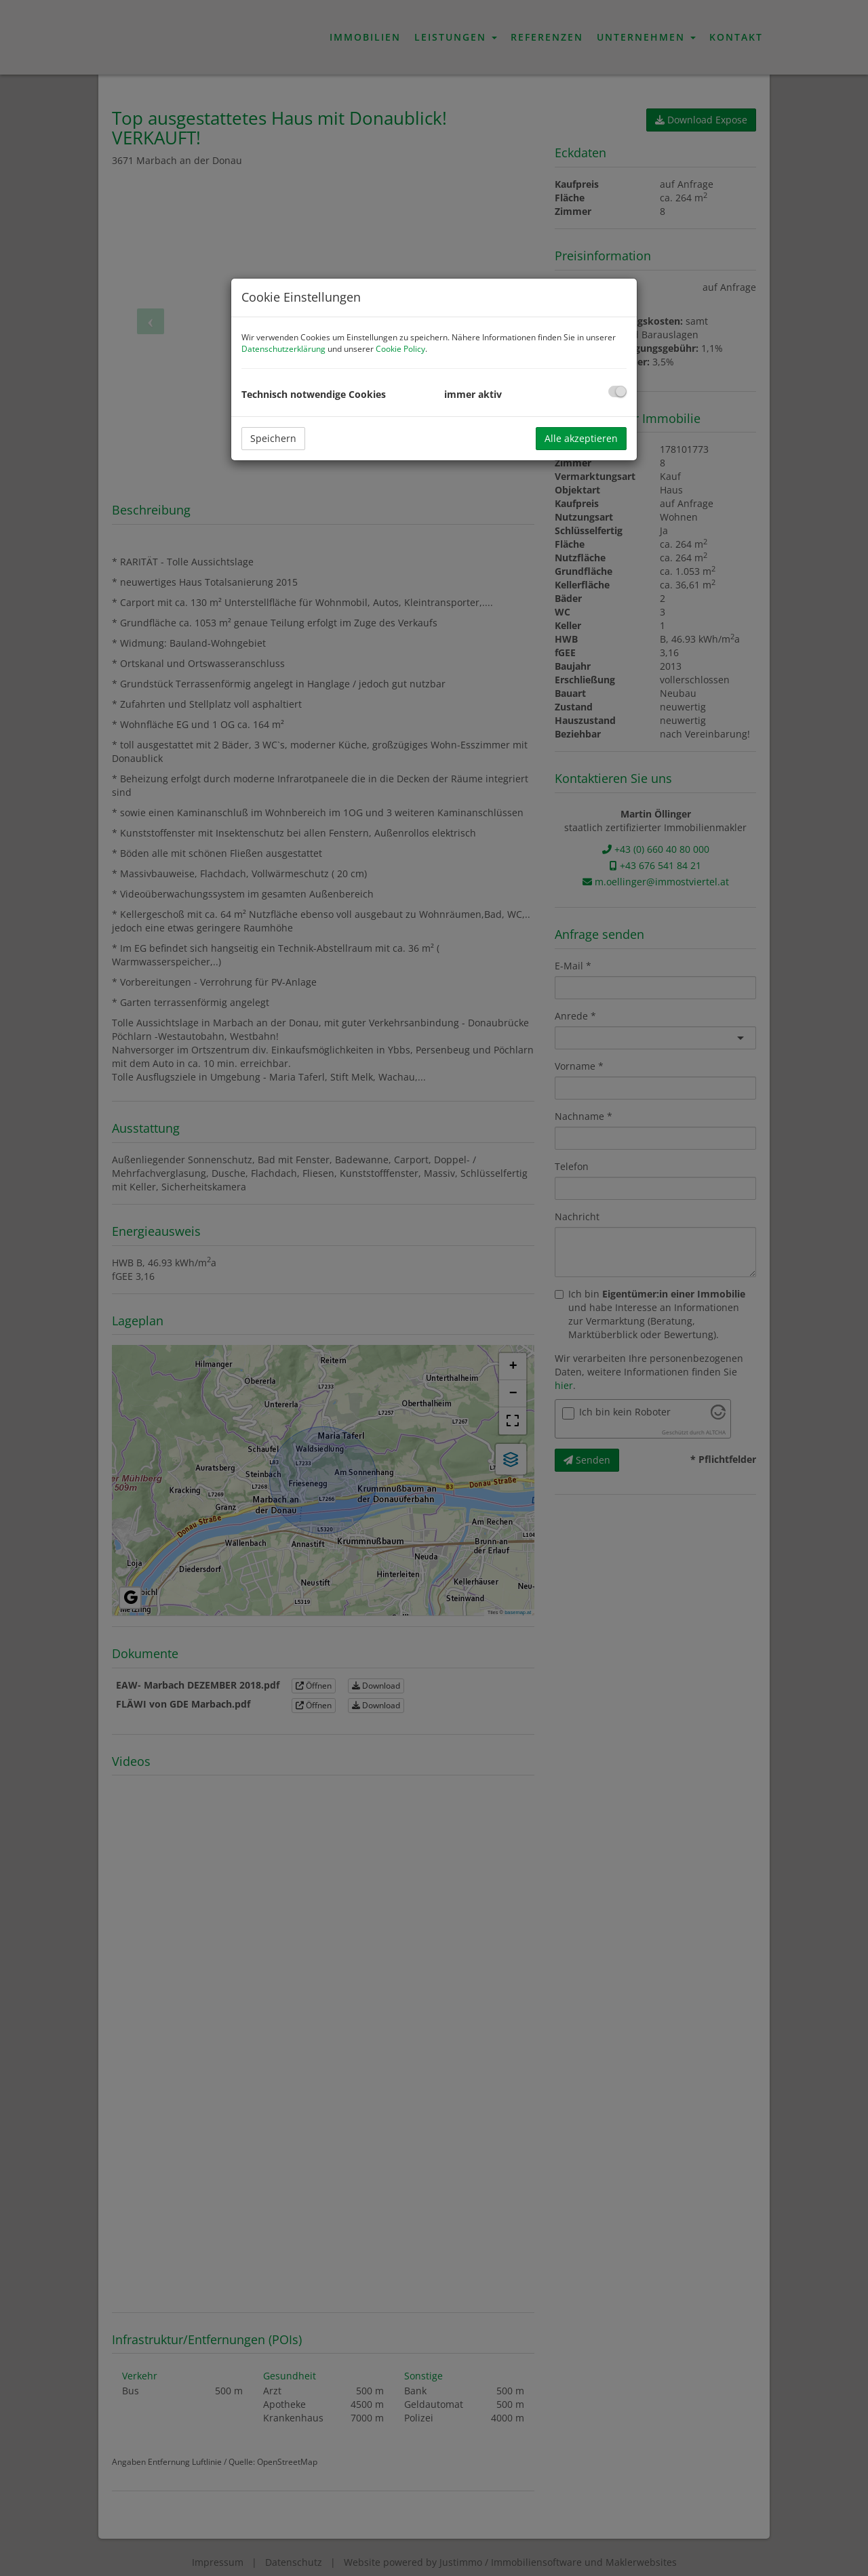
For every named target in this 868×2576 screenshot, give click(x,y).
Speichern (273, 438)
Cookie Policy (400, 349)
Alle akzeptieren (581, 438)
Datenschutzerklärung (283, 349)
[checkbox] (617, 391)
